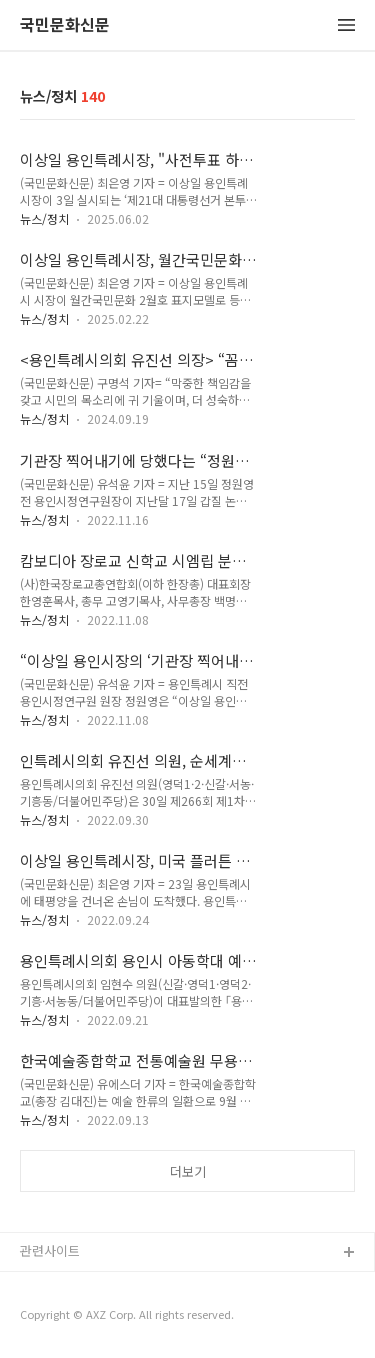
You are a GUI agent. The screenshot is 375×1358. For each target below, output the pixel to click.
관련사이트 (50, 1250)
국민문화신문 (65, 25)
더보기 (188, 1171)
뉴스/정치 (44, 218)
